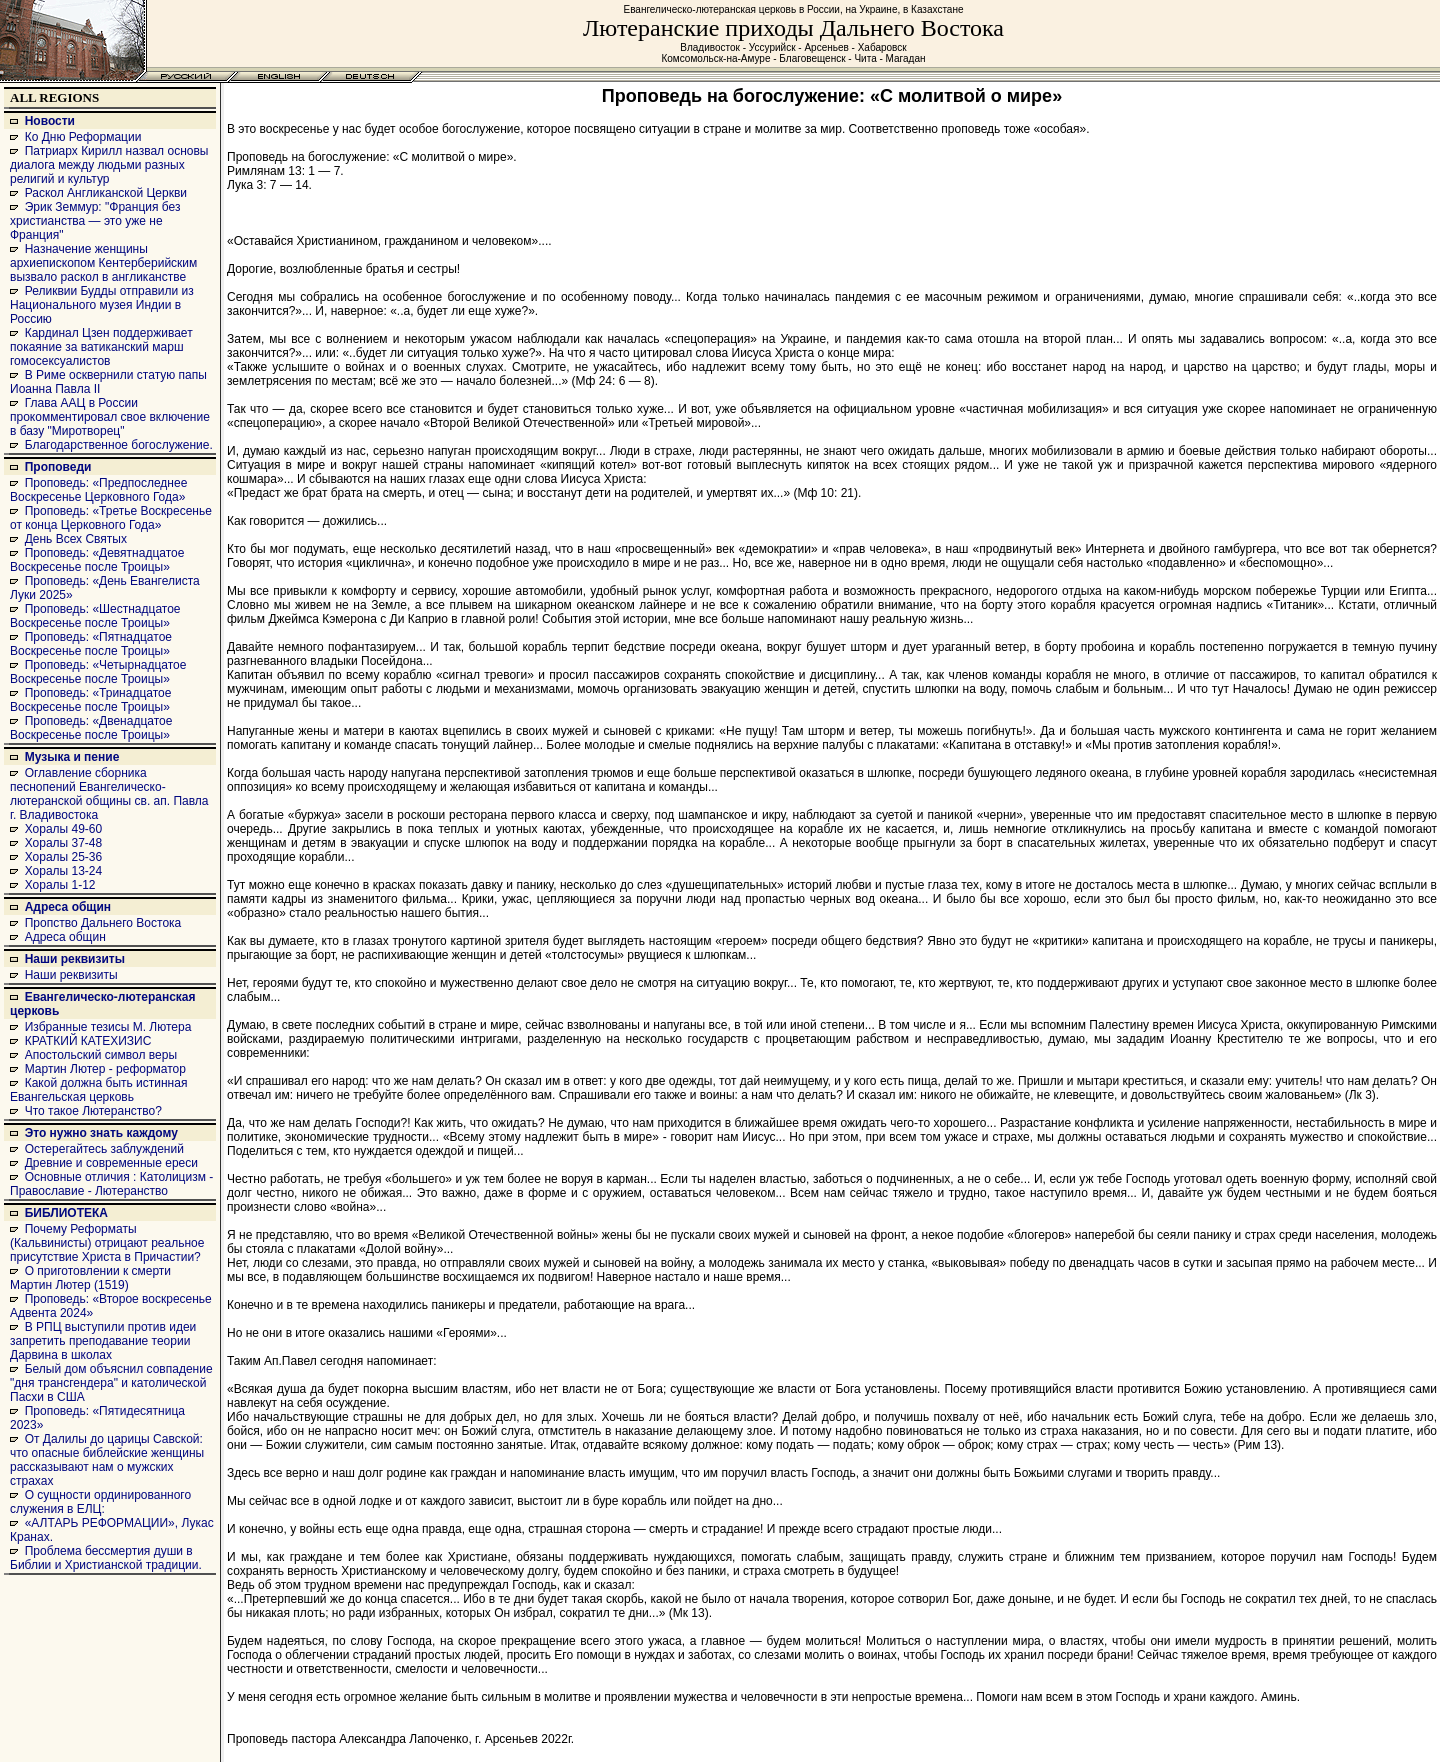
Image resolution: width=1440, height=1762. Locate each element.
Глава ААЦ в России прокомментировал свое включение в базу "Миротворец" (110, 417)
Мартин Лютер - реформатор (105, 1069)
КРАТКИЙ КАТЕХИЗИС (88, 1041)
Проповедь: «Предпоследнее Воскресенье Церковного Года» (98, 490)
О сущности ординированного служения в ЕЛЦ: (100, 1502)
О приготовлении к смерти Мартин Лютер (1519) (90, 1278)
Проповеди (58, 467)
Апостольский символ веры (101, 1055)
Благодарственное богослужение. (119, 445)
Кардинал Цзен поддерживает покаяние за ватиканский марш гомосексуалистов (101, 347)
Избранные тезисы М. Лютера (108, 1027)
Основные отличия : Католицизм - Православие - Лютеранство (111, 1184)
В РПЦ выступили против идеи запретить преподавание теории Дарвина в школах (103, 1341)
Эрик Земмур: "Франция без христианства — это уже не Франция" (95, 221)
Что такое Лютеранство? (93, 1111)
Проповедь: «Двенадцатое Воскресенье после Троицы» (91, 728)
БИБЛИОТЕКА (66, 1213)
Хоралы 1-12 (60, 885)
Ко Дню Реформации (83, 137)
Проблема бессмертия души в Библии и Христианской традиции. (106, 1558)
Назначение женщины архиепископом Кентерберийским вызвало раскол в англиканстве (103, 263)
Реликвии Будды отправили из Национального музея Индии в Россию (102, 305)
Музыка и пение (72, 757)
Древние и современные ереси (111, 1163)
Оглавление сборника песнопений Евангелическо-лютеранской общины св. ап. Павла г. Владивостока (109, 794)
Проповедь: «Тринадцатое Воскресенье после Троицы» (90, 700)
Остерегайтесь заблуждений (104, 1149)
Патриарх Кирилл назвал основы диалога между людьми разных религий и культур (109, 165)
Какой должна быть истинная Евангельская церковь (98, 1090)
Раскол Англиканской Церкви (106, 193)
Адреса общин (68, 907)
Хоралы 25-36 (64, 857)
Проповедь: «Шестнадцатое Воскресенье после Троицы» (95, 616)
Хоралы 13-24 (64, 871)
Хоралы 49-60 (64, 829)
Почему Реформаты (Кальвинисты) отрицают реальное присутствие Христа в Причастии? (107, 1243)
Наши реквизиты (75, 959)
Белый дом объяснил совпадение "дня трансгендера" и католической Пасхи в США (111, 1383)
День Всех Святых (76, 539)
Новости (50, 121)
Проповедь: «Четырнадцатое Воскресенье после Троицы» (98, 672)
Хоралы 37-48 (64, 843)
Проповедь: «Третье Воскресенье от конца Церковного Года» (111, 518)
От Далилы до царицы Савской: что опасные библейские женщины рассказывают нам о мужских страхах (107, 1460)
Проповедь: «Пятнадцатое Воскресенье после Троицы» (91, 644)
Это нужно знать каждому (101, 1133)
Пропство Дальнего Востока (103, 923)
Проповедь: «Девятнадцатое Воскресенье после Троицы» (97, 560)
